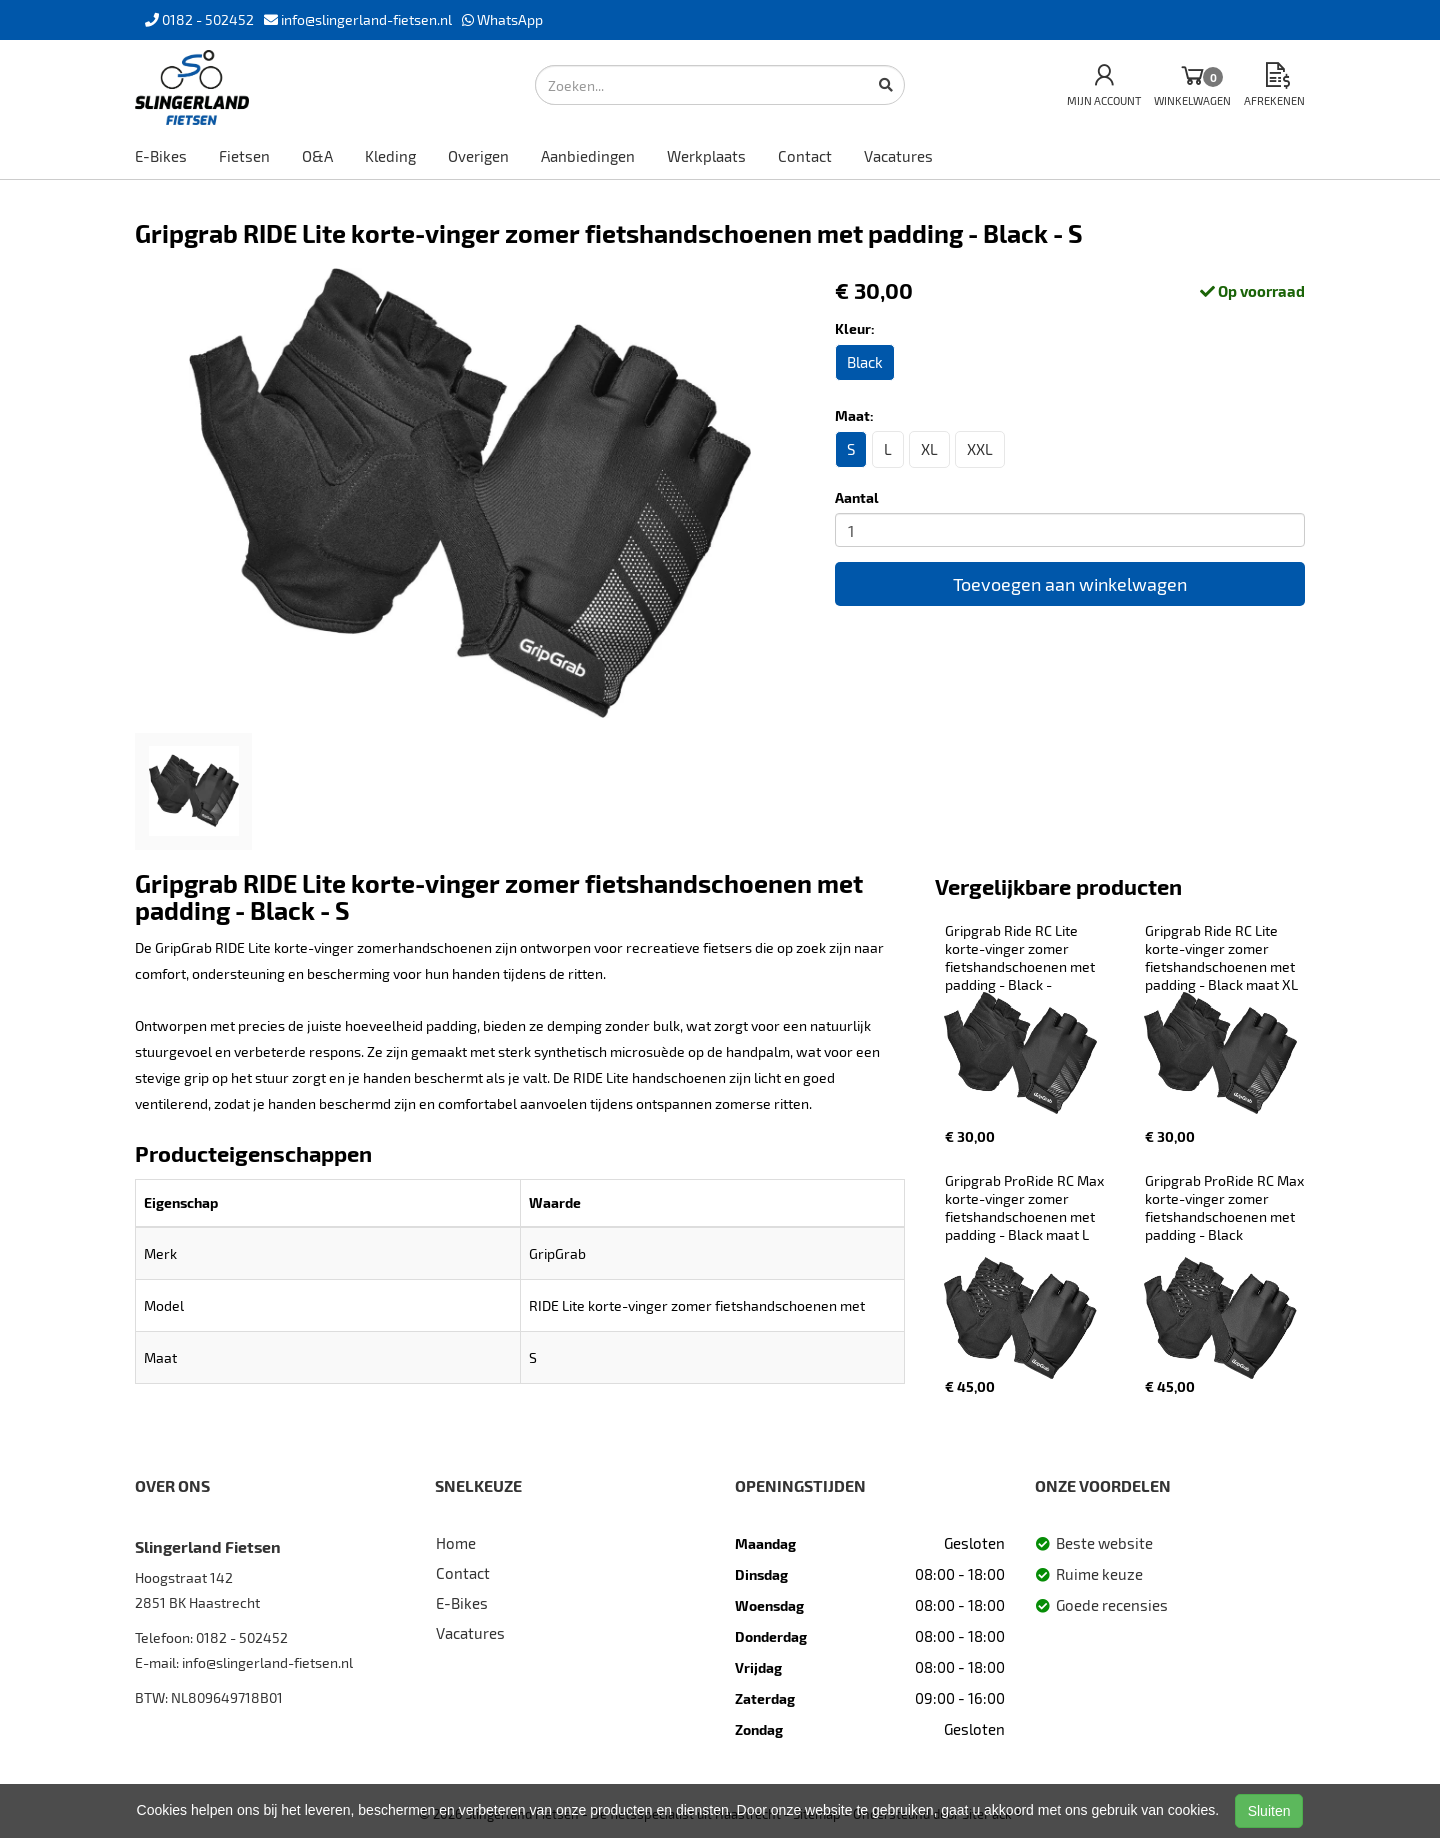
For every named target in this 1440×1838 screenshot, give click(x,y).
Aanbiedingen (588, 156)
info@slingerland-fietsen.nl (267, 1662)
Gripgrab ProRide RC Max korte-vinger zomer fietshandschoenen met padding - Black (1226, 1207)
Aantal (857, 497)
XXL (980, 449)
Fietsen (244, 156)
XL (929, 449)
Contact (805, 156)
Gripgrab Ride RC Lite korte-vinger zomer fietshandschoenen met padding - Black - (1021, 957)
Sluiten (1269, 1811)
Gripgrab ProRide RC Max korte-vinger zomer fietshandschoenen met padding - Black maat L (1026, 1207)
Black (865, 362)
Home (456, 1543)
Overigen (478, 156)
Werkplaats (706, 156)
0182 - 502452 (242, 1637)
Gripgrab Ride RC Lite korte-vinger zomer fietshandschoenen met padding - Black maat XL (1221, 957)
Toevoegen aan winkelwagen (1070, 584)
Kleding (390, 156)
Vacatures (898, 156)
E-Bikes (161, 156)
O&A (317, 156)
